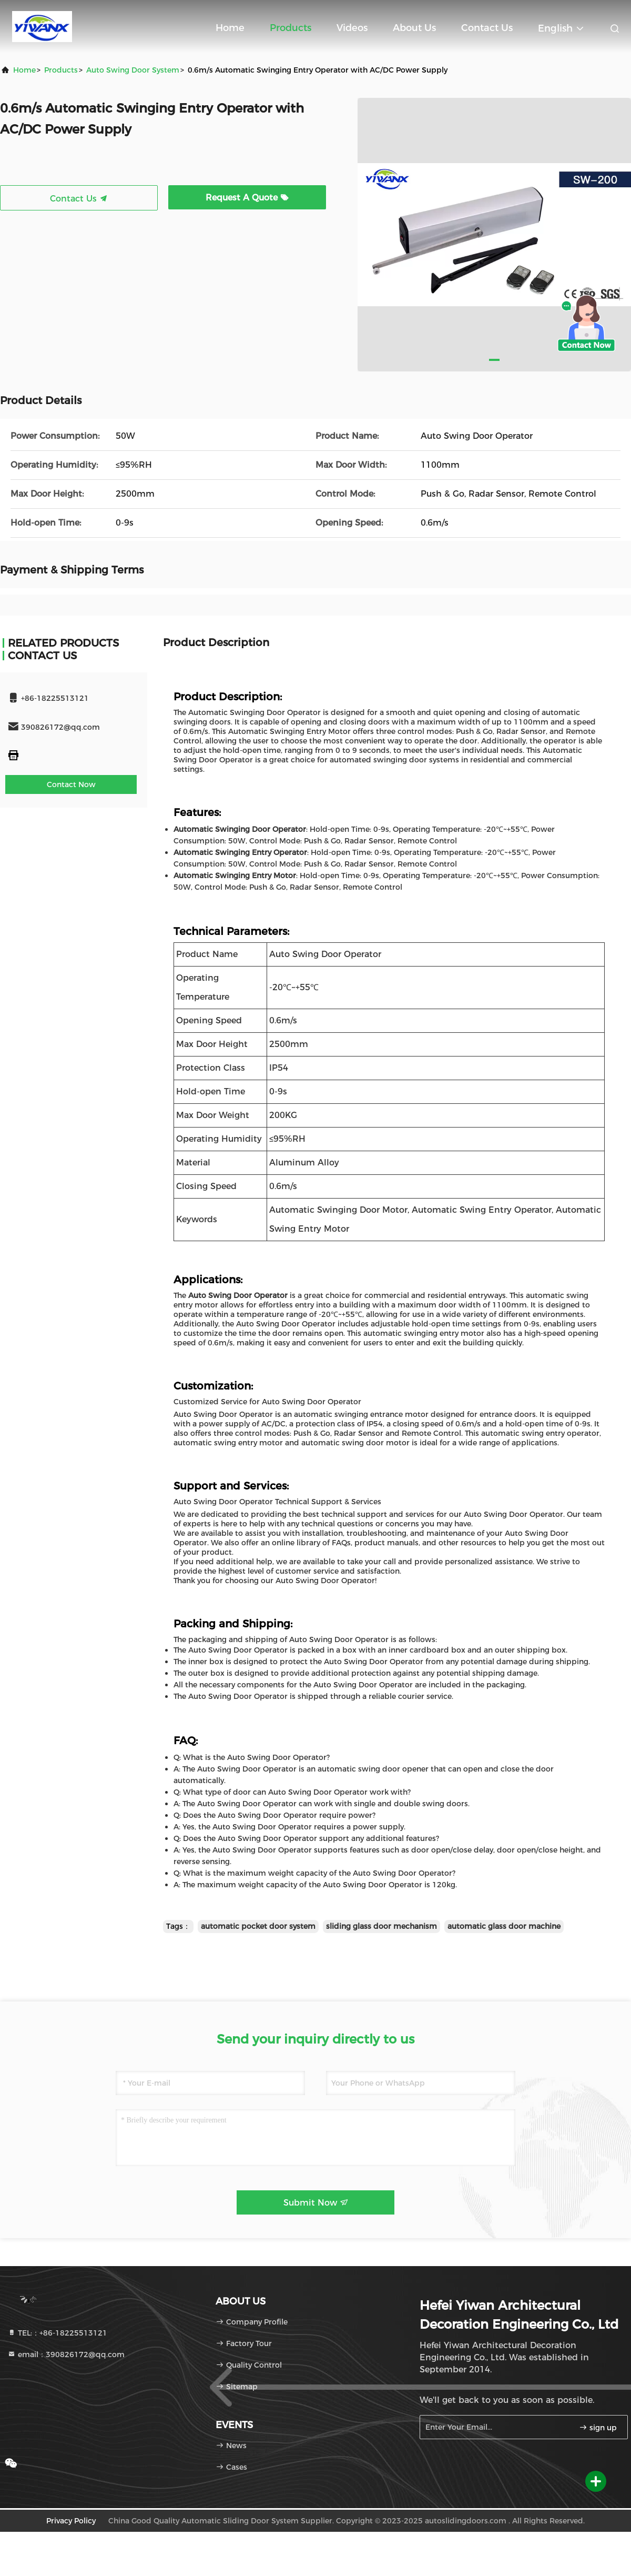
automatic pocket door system (258, 1926)
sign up (598, 2427)
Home (230, 28)
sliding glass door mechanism (381, 1926)
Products (290, 28)
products (61, 70)
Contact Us (487, 28)
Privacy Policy (71, 2520)
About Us (414, 28)
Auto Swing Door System (132, 70)
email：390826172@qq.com (66, 2354)
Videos (352, 28)
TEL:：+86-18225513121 (57, 2333)
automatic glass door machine (504, 1926)
